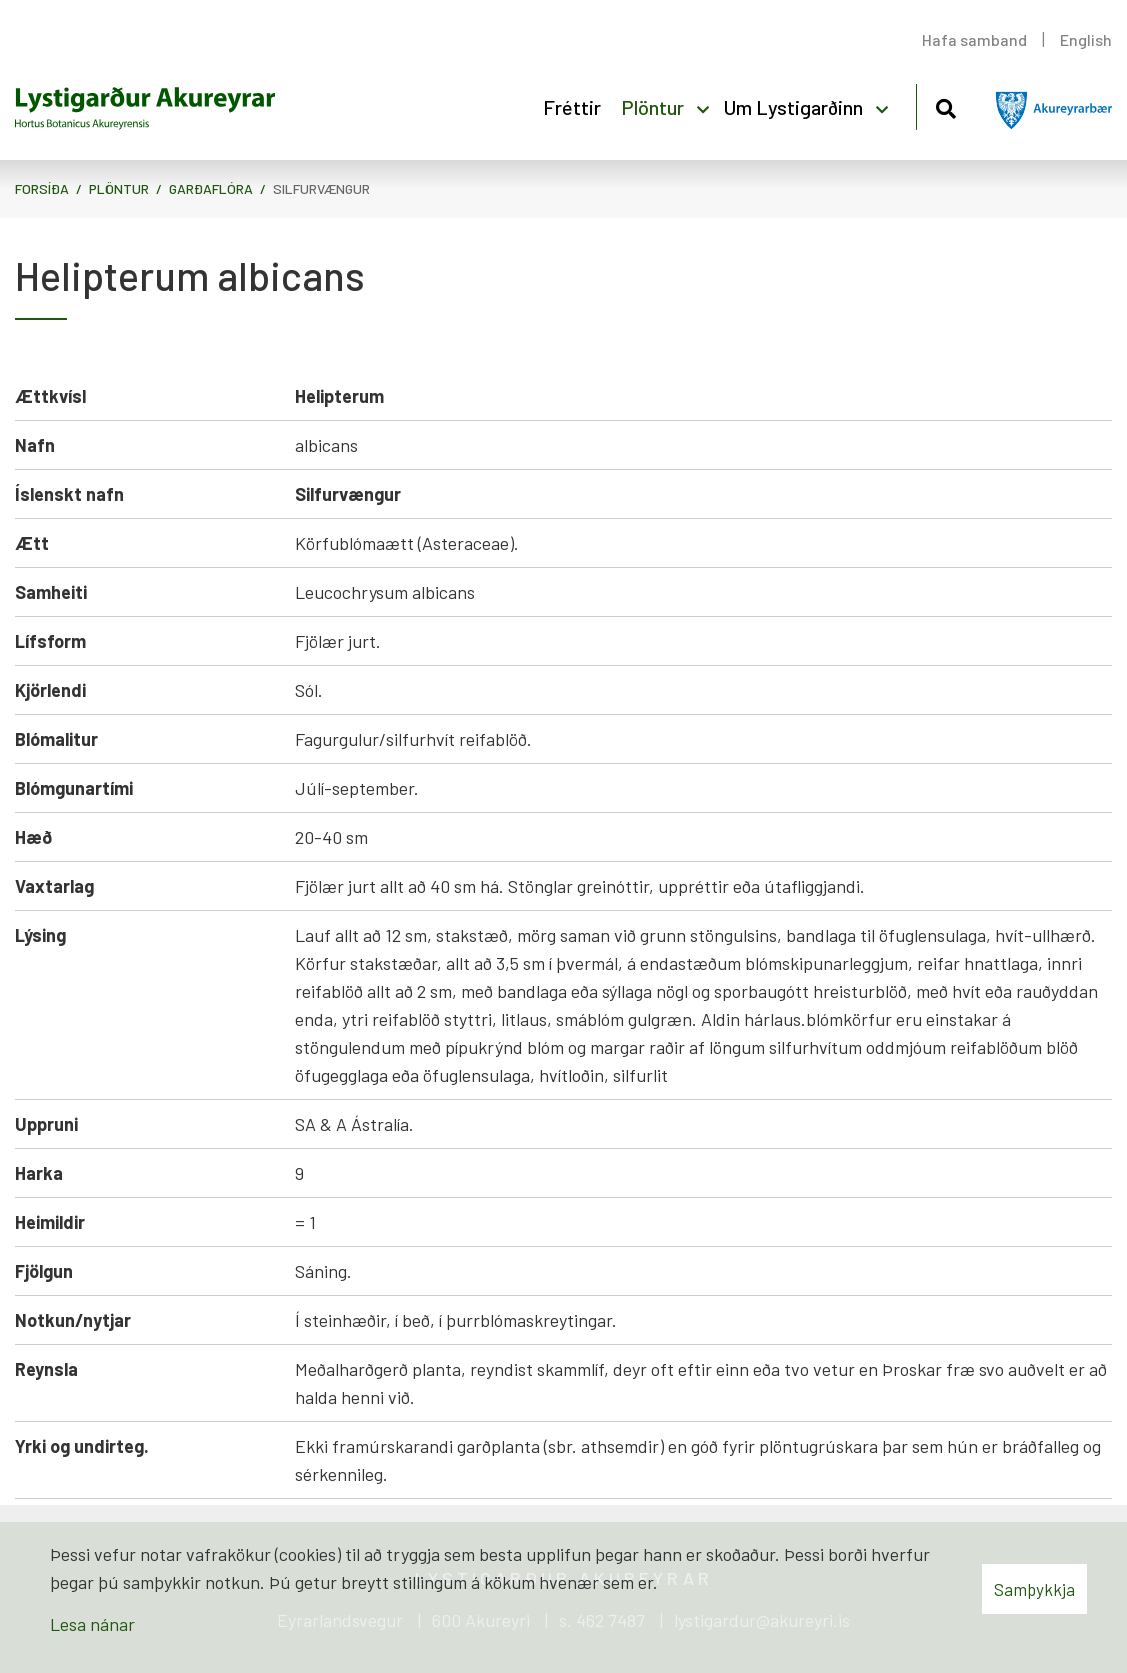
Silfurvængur (321, 188)
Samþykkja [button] (1034, 1589)
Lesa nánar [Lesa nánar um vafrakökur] (92, 1624)
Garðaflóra (211, 188)
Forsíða (42, 188)
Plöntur (119, 188)
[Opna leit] (945, 105)
